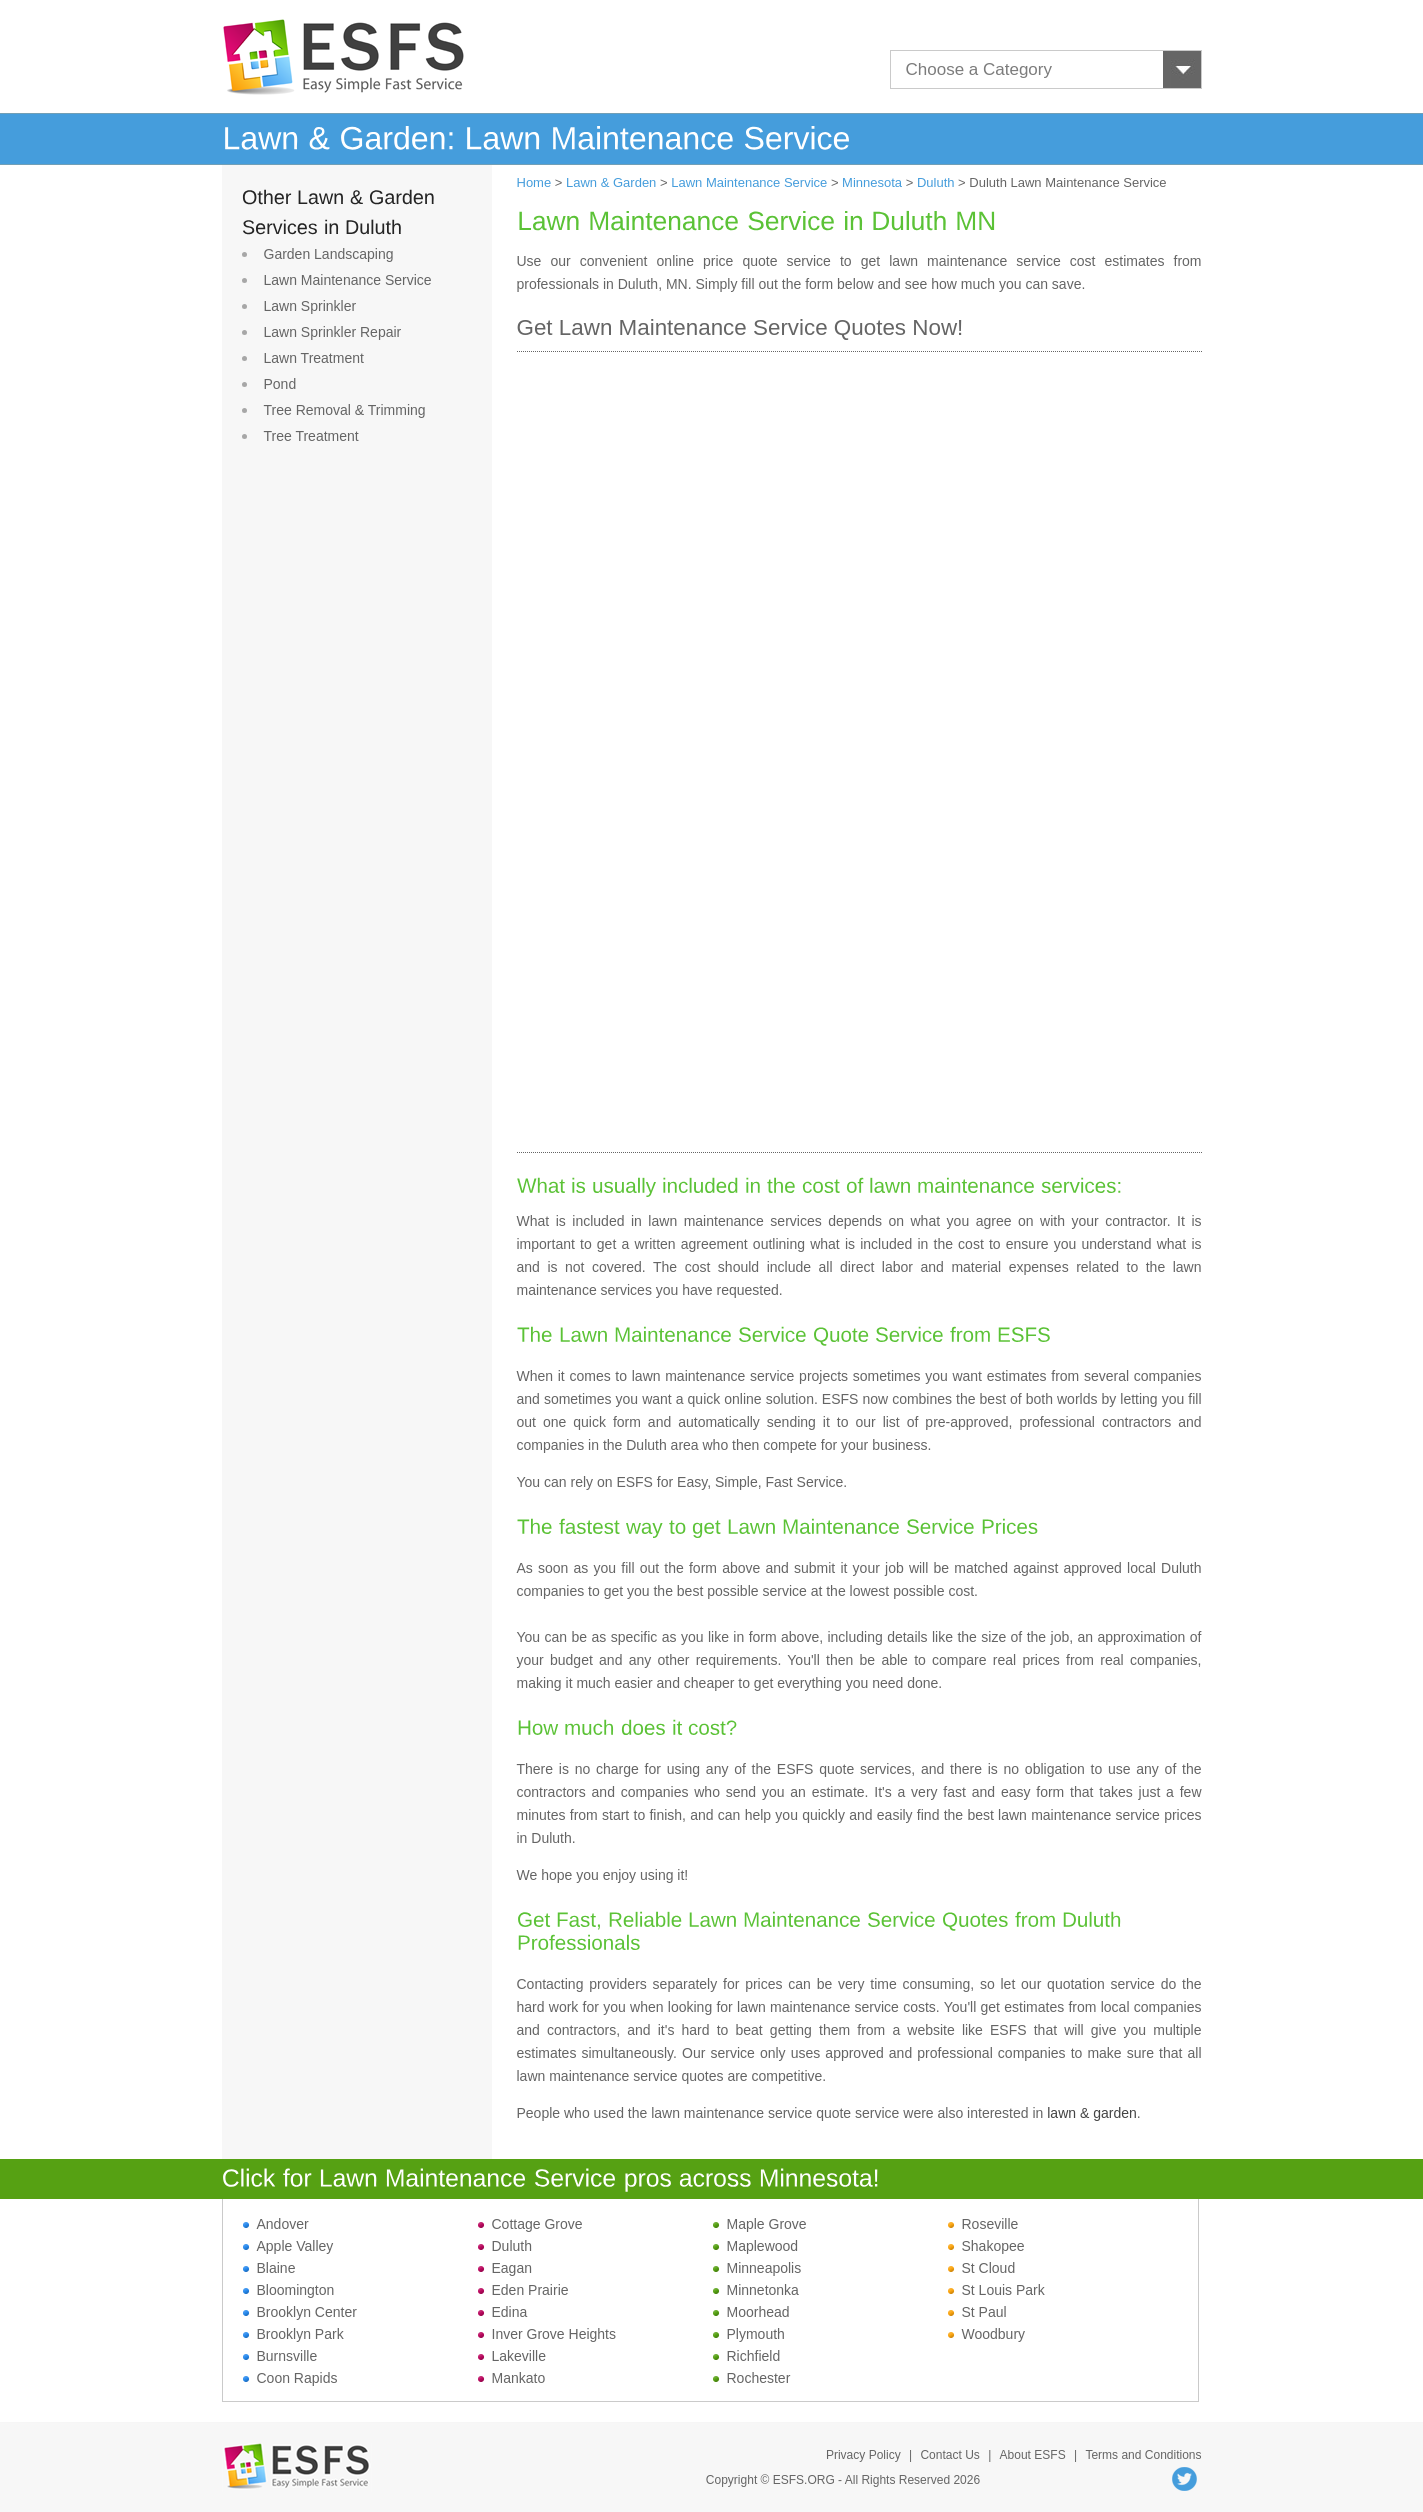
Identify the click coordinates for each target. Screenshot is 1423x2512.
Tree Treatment (311, 436)
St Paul (977, 2312)
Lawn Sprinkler (310, 306)
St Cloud (982, 2268)
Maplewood (756, 2246)
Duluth (936, 182)
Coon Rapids (290, 2378)
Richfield (747, 2356)
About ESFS (1033, 2455)
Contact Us (949, 2455)
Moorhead (751, 2312)
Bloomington (289, 2290)
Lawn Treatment (314, 358)
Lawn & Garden (611, 182)
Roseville (983, 2224)
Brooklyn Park (293, 2334)
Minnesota (872, 182)
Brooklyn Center (300, 2312)
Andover (276, 2224)
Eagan (505, 2268)
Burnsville (280, 2356)
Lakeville (512, 2356)
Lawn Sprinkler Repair (333, 332)
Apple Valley (288, 2246)
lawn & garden (1092, 2113)
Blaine (269, 2268)
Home (534, 182)
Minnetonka (756, 2290)
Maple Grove (760, 2224)
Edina (503, 2312)
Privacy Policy (863, 2455)
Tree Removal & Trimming (345, 410)
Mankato (512, 2378)
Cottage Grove (530, 2224)
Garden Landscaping (329, 254)
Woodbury (987, 2334)
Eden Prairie (523, 2290)
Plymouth (749, 2334)
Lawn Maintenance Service (348, 280)
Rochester (752, 2378)
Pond (280, 384)
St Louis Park (996, 2290)
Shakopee (986, 2246)
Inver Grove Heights (547, 2334)
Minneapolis (757, 2268)
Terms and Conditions (1143, 2455)
